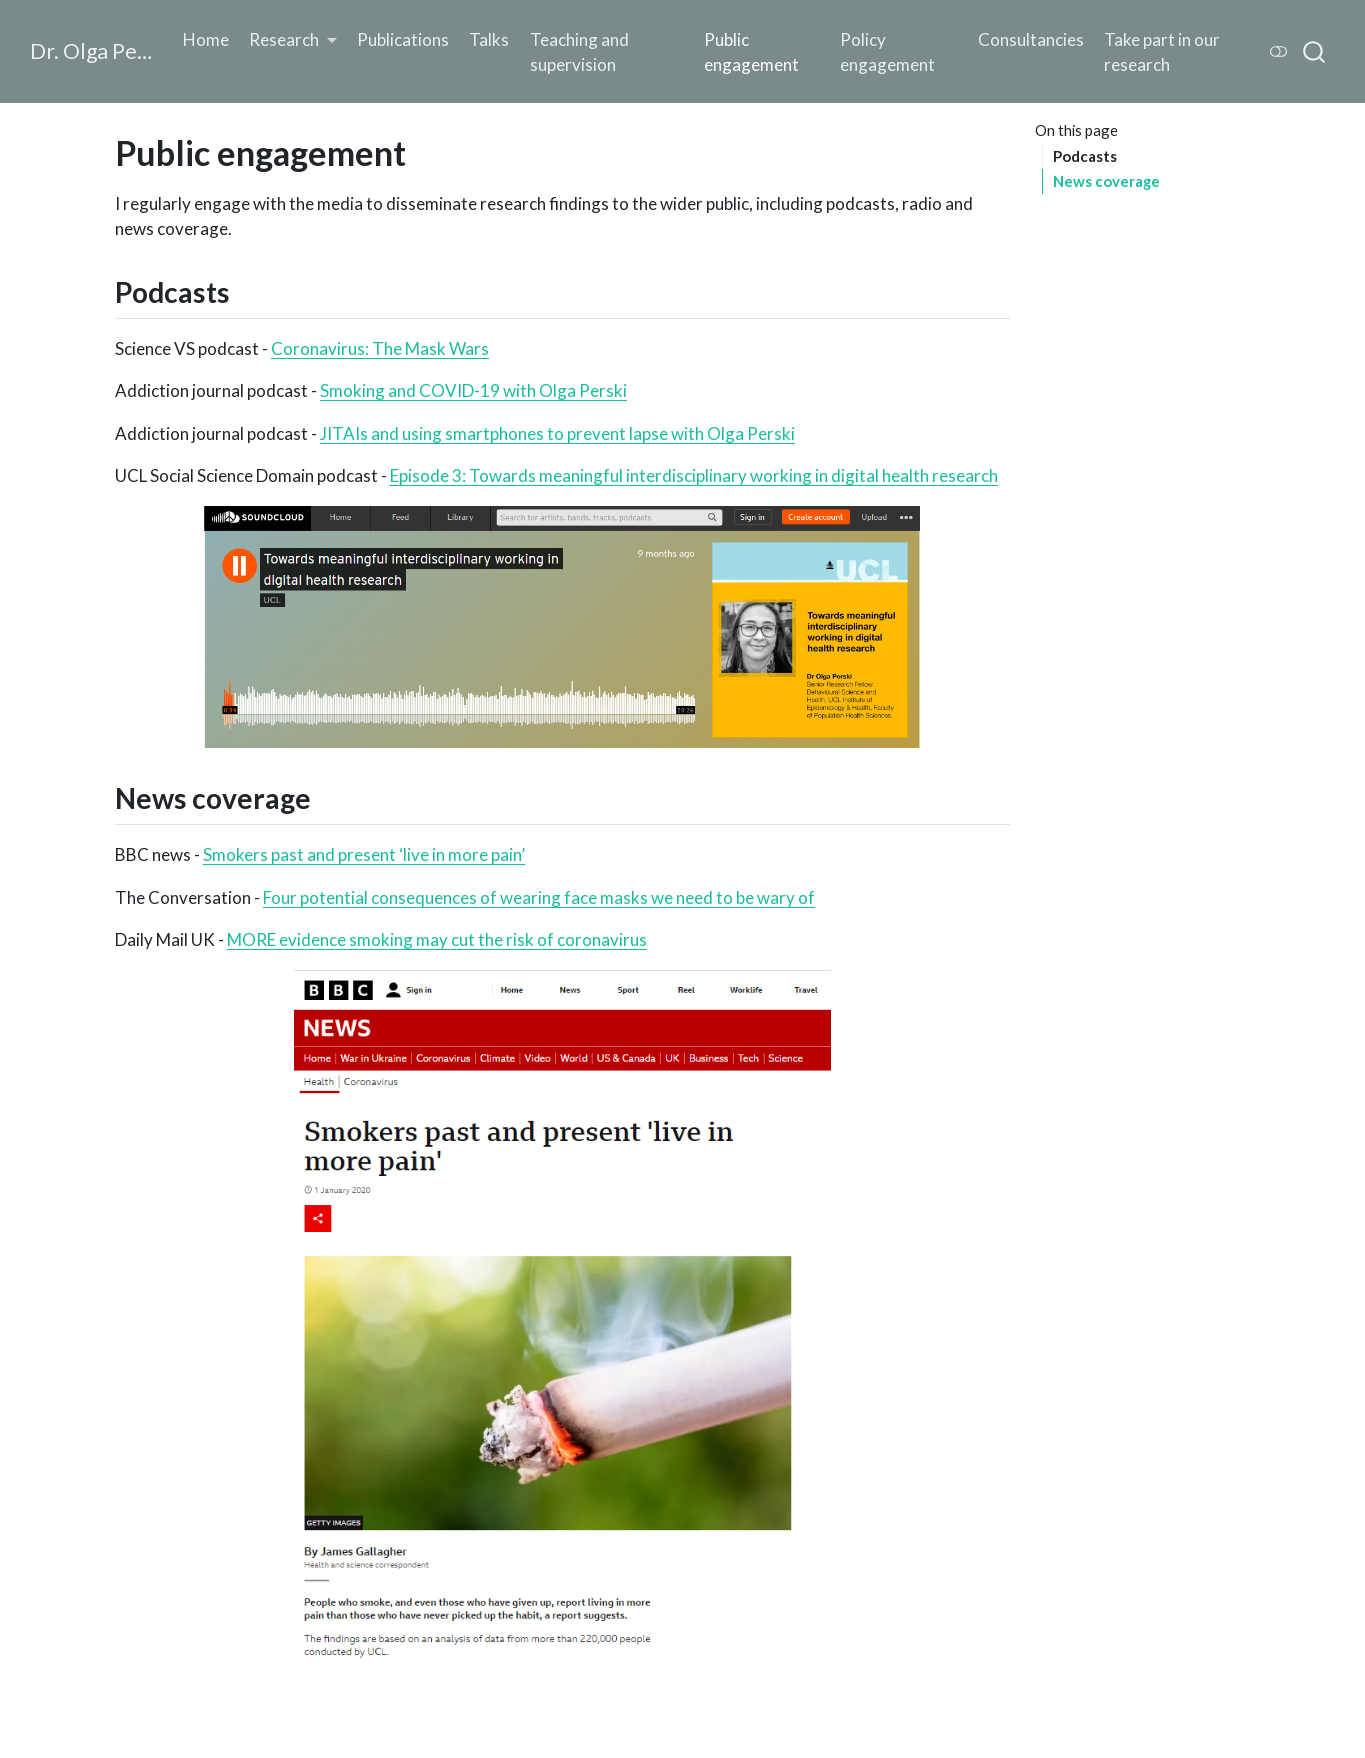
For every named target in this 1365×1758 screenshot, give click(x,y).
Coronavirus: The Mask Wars (380, 348)
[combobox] (1315, 52)
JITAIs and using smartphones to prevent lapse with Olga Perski (557, 433)
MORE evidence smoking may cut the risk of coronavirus (437, 939)
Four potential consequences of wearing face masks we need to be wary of (539, 897)
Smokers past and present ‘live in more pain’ (364, 854)
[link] (293, 39)
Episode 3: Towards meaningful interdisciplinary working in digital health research (694, 475)
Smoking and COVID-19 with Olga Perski (473, 390)
